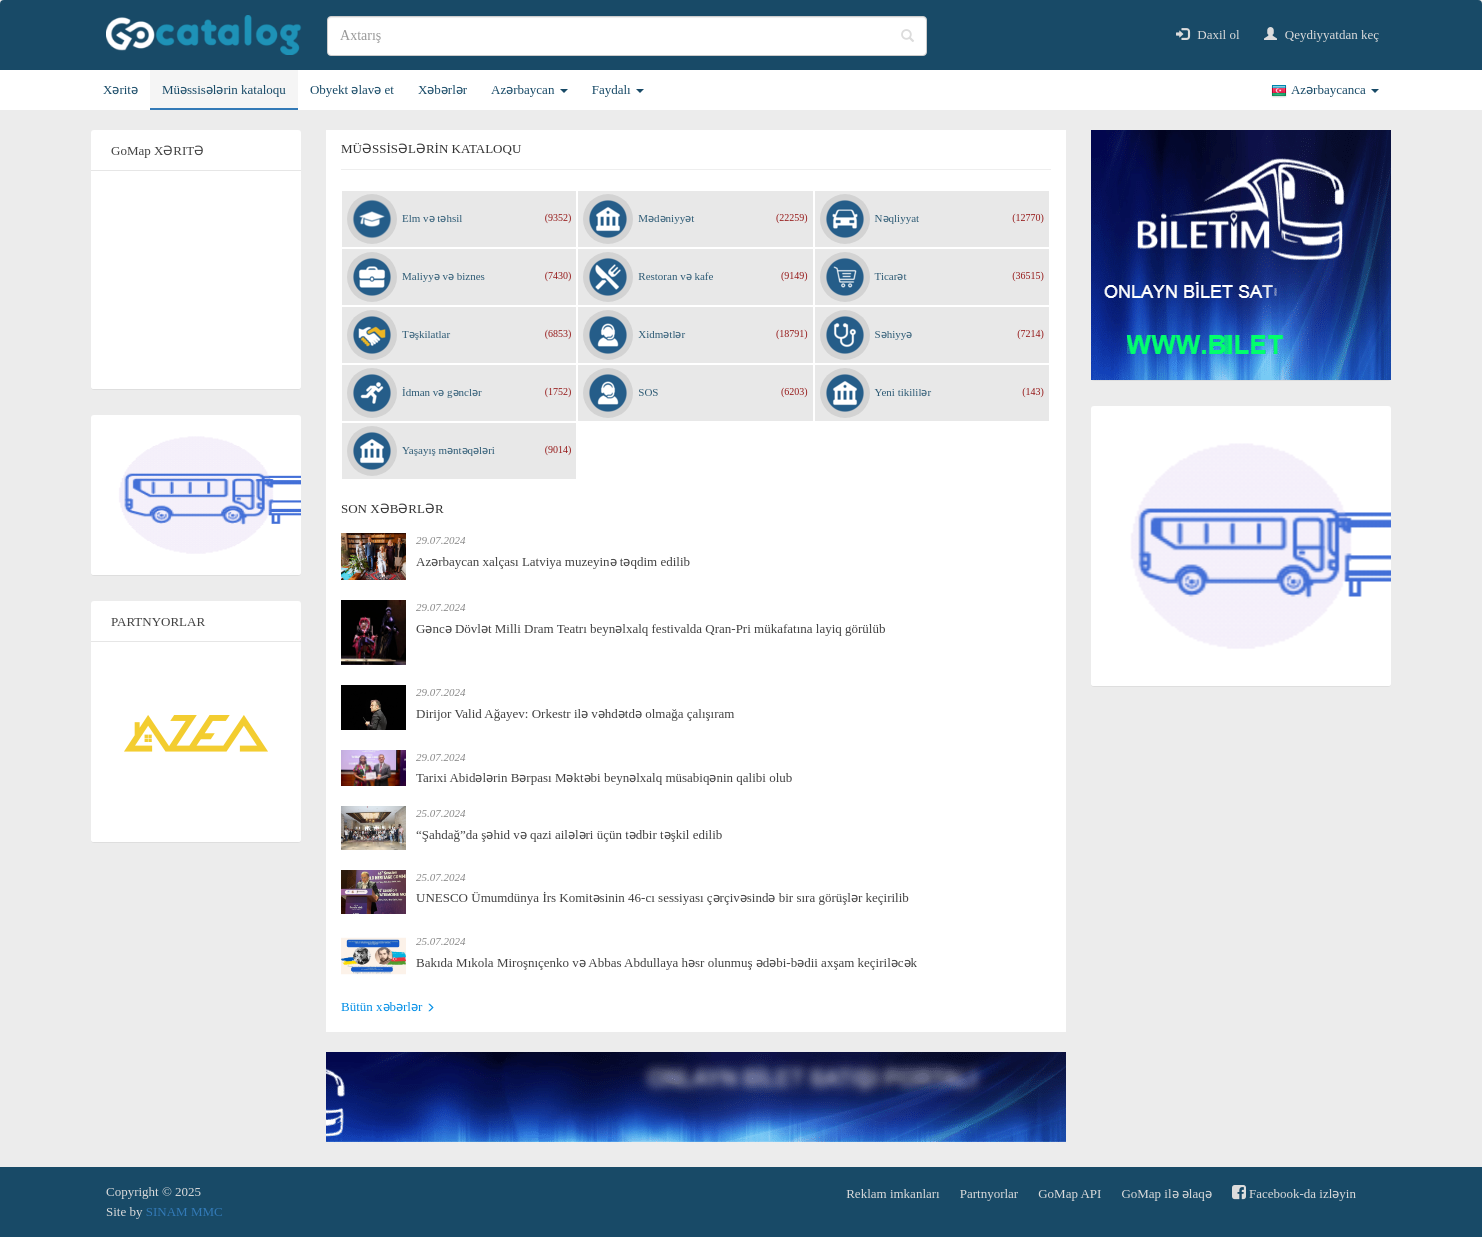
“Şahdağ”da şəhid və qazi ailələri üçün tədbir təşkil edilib (569, 834)
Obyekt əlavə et (352, 89)
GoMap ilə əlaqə (1166, 1193)
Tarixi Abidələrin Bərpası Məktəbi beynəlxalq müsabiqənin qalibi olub (604, 777)
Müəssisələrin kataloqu (224, 89)
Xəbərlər (442, 89)
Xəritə (120, 89)
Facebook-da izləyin (1294, 1192)
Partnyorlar (989, 1193)
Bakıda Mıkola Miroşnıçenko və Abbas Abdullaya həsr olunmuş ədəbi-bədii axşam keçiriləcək (666, 962)
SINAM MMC (184, 1211)
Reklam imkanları (893, 1193)
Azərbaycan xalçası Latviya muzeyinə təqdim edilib (553, 561)
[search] (627, 36)
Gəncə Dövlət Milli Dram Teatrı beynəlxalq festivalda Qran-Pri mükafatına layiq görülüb (650, 628)
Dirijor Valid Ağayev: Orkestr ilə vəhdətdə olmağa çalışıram (575, 713)
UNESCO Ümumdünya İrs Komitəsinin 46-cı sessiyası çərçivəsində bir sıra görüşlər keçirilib (662, 897)
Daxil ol (1208, 34)
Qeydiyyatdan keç (1321, 34)
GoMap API (1069, 1193)
